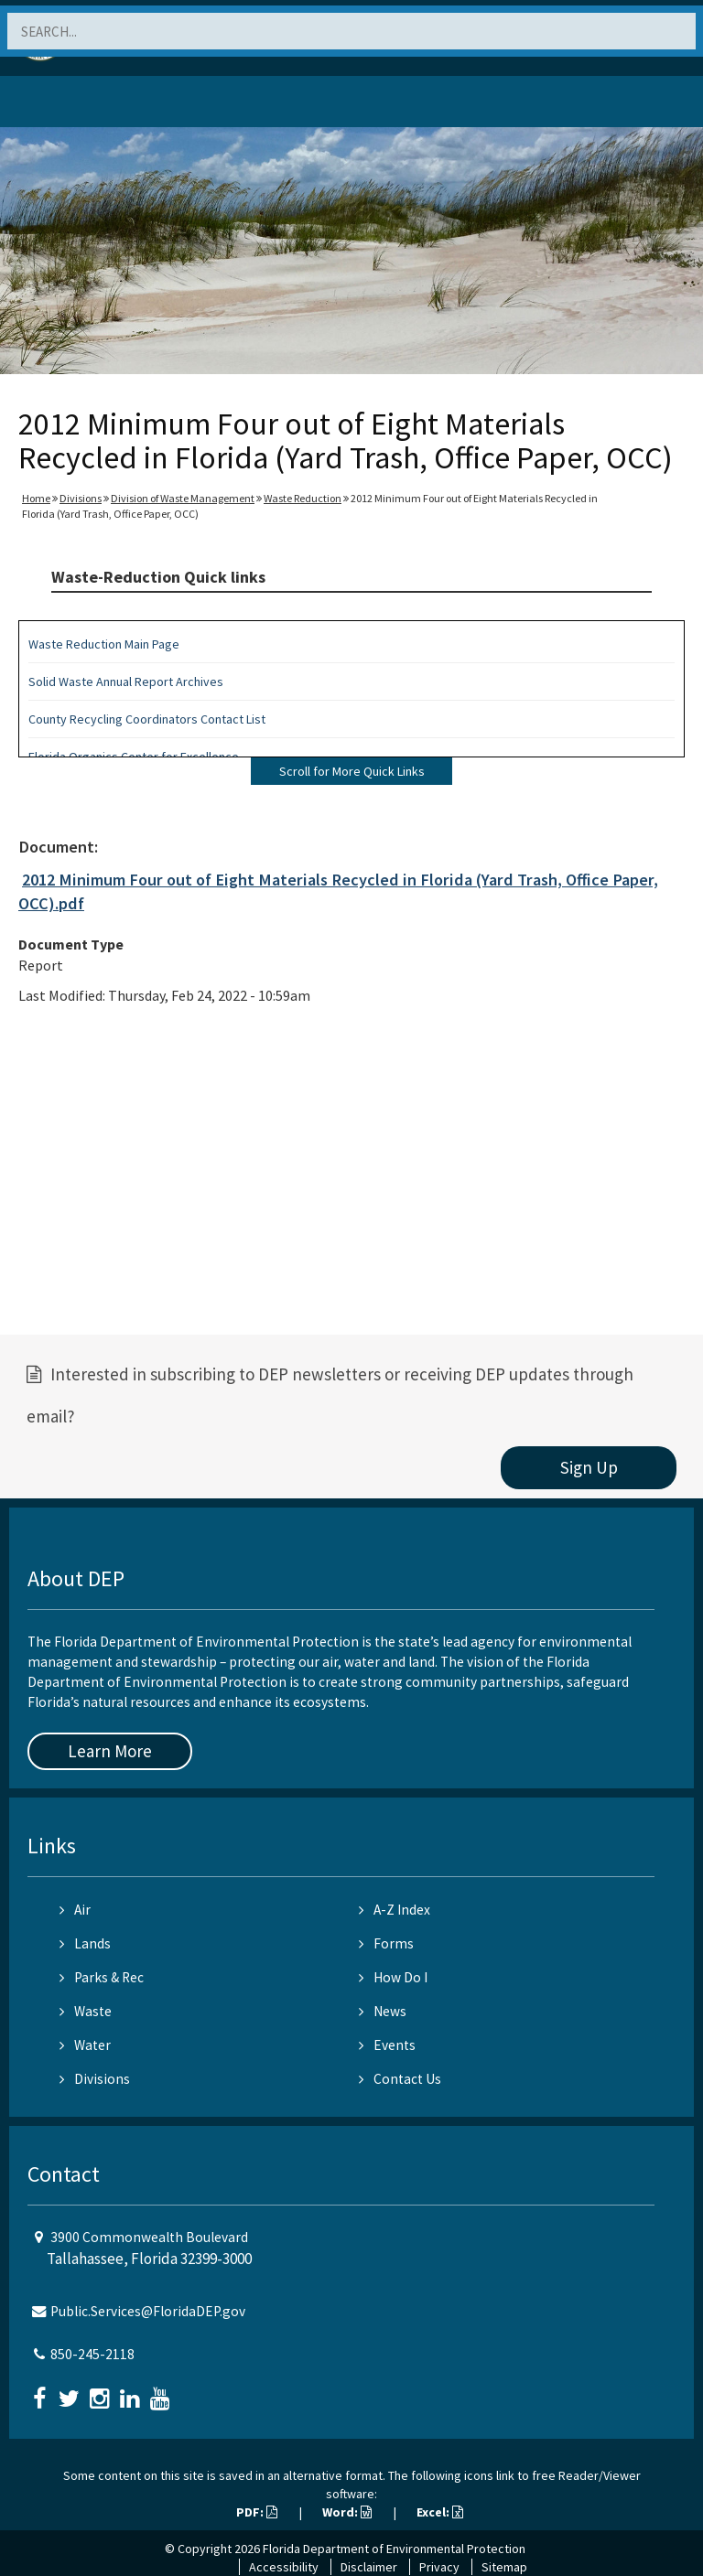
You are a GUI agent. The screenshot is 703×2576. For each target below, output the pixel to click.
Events (387, 2045)
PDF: (256, 2512)
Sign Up (589, 1467)
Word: (347, 2512)
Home (36, 498)
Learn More (110, 1751)
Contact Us (400, 2079)
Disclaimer (369, 2567)
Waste (85, 2011)
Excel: (439, 2512)
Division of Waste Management (182, 498)
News (382, 2011)
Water (85, 2045)
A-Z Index (394, 1909)
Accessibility (284, 2567)
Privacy (439, 2567)
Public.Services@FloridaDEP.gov (147, 2311)
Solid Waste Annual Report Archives (125, 681)
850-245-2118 (92, 2354)
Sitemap (504, 2567)
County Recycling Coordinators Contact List (146, 719)
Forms (386, 1943)
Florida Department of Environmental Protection (394, 2548)
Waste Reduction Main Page (103, 644)
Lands (85, 1943)
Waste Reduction (302, 498)
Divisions (80, 498)
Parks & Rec (101, 1977)
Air (75, 1909)
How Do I (393, 1977)
